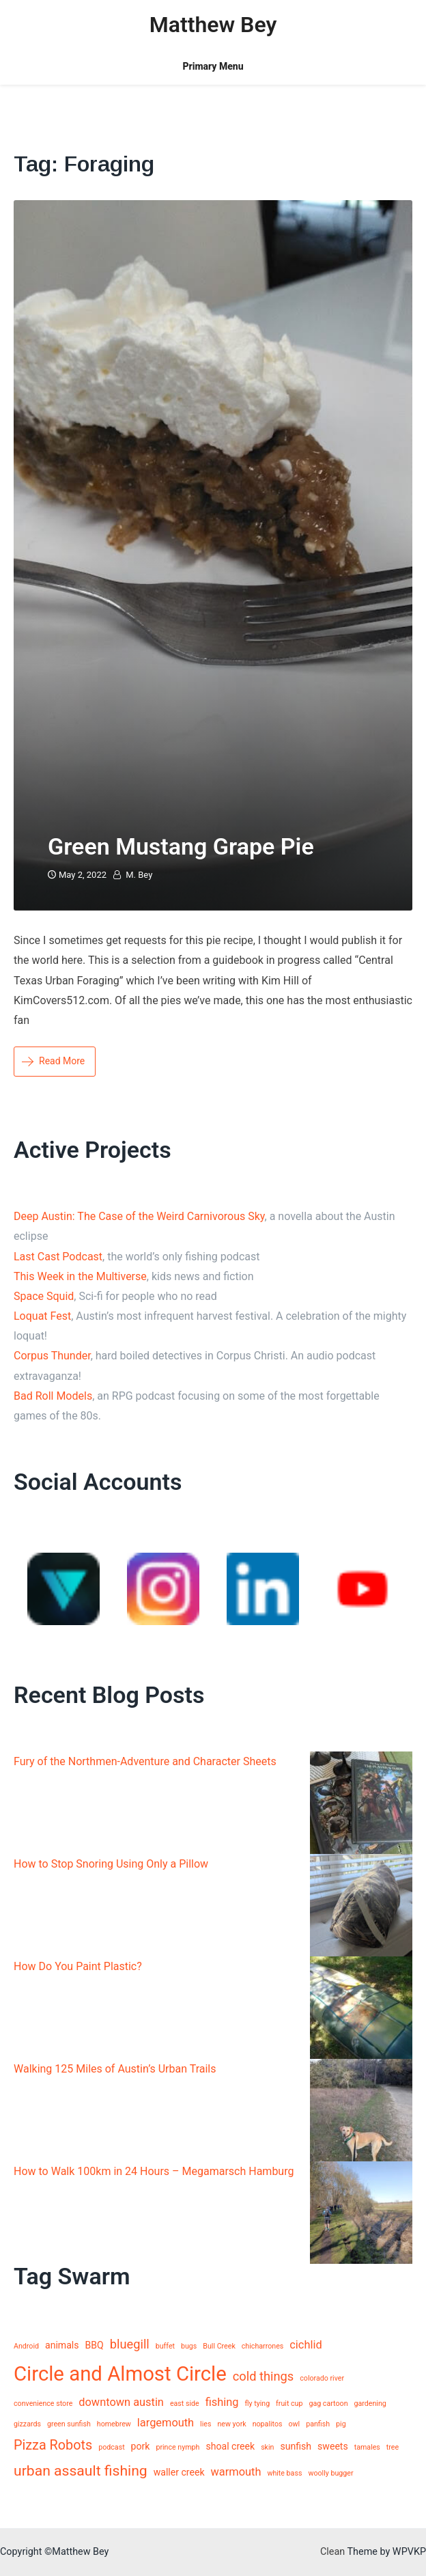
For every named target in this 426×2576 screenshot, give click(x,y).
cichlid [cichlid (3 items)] (305, 2344)
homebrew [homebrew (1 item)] (114, 2424)
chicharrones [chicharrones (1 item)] (263, 2346)
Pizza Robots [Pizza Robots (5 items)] (53, 2445)
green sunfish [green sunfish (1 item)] (69, 2424)
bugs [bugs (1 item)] (189, 2346)
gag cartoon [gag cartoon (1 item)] (328, 2403)
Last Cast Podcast (58, 1256)
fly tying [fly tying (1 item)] (257, 2403)
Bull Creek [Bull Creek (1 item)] (219, 2346)
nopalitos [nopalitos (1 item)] (268, 2424)
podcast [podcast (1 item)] (111, 2447)
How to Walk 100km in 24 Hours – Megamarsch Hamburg (154, 2171)
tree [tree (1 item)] (392, 2447)
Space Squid (44, 1296)
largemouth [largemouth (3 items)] (165, 2422)
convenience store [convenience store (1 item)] (43, 2403)
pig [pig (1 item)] (341, 2424)
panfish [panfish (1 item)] (318, 2424)
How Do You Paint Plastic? (78, 1966)
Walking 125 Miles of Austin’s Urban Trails (115, 2068)
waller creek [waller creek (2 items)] (179, 2472)
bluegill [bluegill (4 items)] (130, 2344)
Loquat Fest (42, 1316)
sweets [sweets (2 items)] (332, 2446)
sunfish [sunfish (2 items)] (295, 2446)
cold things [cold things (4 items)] (263, 2376)
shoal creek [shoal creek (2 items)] (230, 2446)
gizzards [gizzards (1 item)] (27, 2424)
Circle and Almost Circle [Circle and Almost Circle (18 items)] (120, 2373)
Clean (332, 2552)
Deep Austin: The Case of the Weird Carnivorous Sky (139, 1216)
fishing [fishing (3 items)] (222, 2402)
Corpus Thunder (52, 1355)
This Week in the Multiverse (80, 1276)
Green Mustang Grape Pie (181, 846)
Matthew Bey (213, 25)
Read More (53, 1060)
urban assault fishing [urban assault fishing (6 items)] (80, 2470)
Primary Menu (212, 66)
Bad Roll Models (53, 1395)
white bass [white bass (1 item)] (284, 2473)
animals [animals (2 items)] (62, 2345)
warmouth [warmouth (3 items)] (236, 2471)
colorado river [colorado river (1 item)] (322, 2378)
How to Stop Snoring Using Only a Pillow (111, 1863)
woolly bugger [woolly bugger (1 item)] (330, 2473)
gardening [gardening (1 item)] (370, 2403)
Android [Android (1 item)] (26, 2346)
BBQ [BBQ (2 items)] (94, 2345)
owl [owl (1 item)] (294, 2424)
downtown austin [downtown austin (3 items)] (121, 2402)
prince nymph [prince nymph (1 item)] (177, 2447)
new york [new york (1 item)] (231, 2424)
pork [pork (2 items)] (140, 2446)
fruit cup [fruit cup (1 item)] (289, 2403)
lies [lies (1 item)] (205, 2424)
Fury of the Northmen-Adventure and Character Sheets (145, 1761)
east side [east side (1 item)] (184, 2403)
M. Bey (139, 875)
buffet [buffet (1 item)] (165, 2346)
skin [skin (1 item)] (267, 2447)
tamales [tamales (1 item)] (367, 2447)
